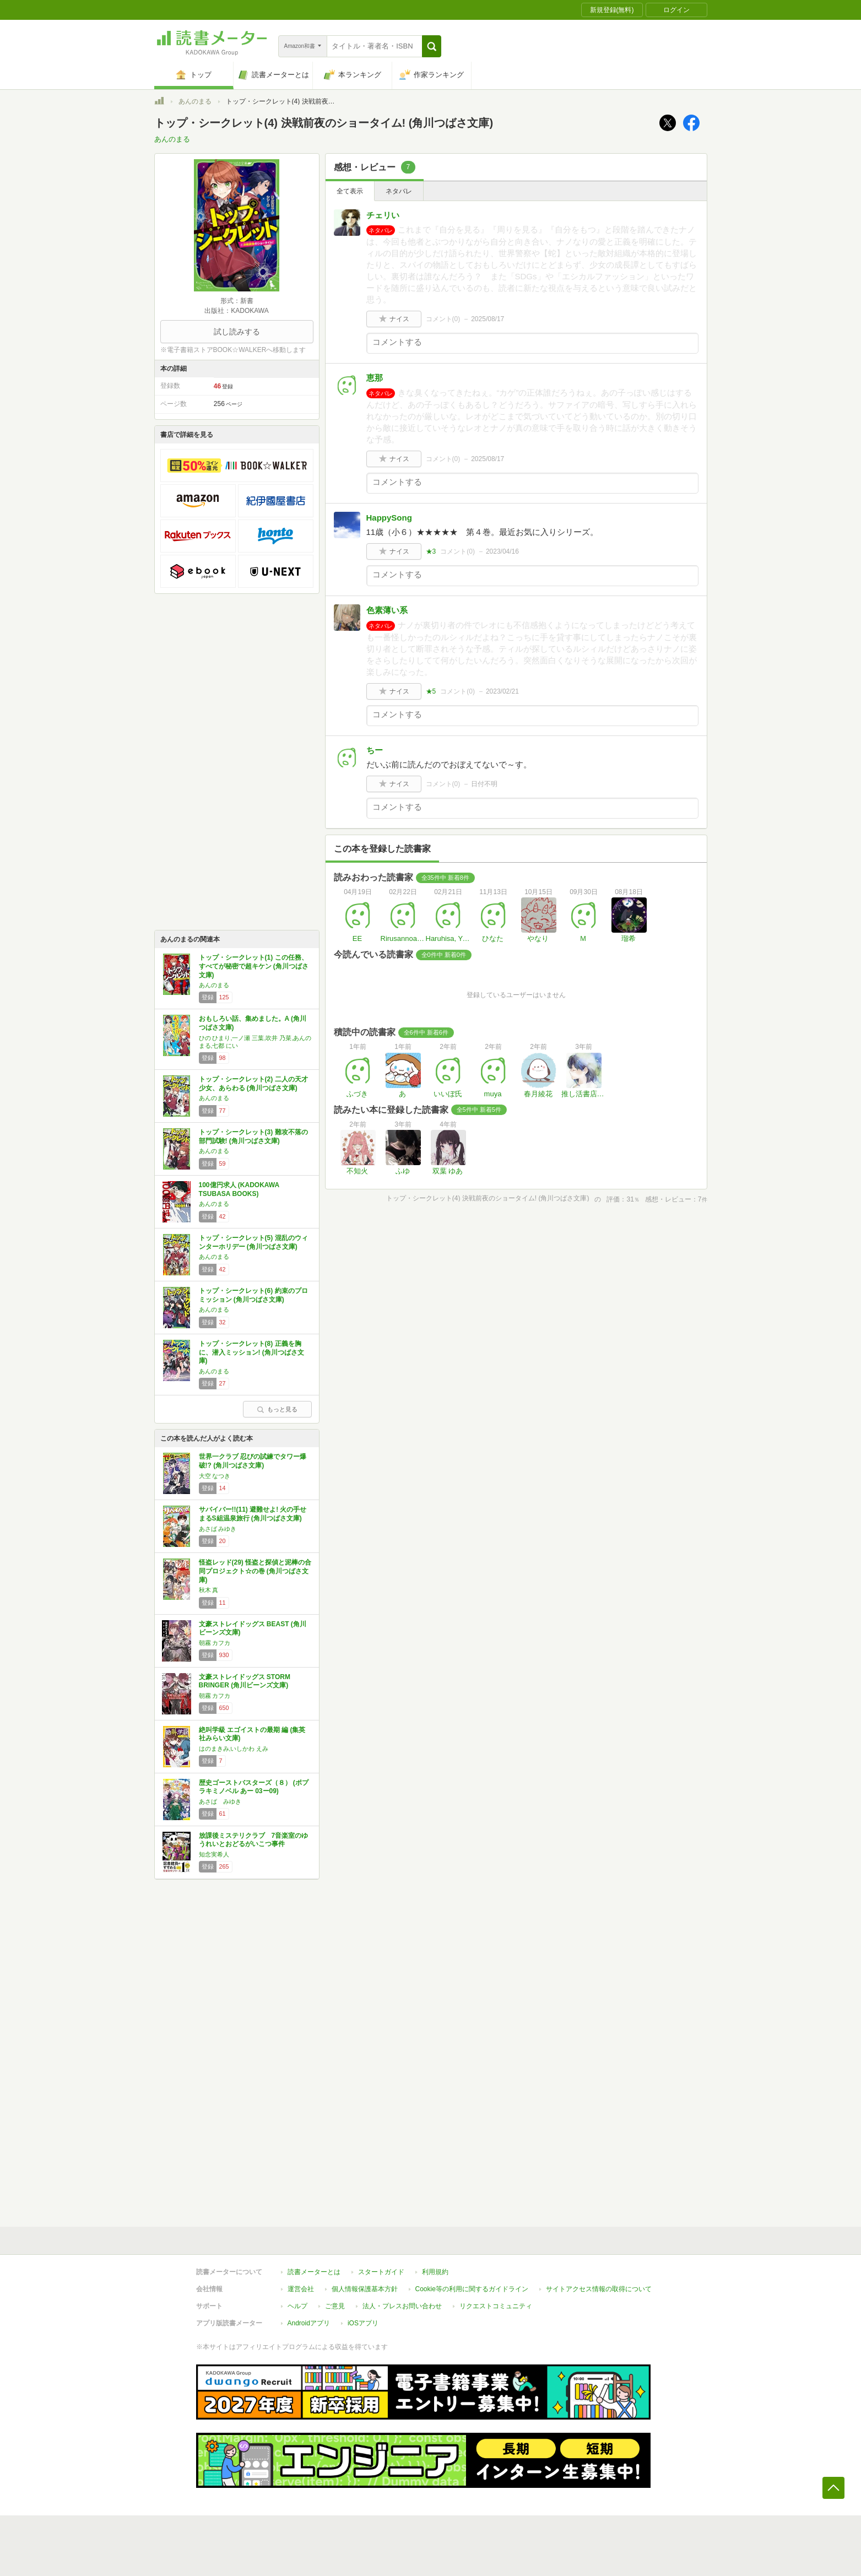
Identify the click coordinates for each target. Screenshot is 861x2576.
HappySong (389, 517)
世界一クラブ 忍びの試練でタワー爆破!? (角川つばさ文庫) (252, 1461)
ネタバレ (399, 191)
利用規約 (435, 2272)
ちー (374, 750)
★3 (431, 551)
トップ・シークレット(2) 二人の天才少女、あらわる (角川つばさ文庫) (253, 1083)
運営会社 (301, 2289)
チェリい (382, 215)
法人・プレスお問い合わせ (402, 2306)
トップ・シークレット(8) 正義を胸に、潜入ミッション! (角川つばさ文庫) (251, 1352)
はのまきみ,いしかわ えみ (234, 1748)
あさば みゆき (218, 1528)
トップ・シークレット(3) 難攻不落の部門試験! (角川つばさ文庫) (253, 1136)
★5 (431, 691)
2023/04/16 (502, 551)
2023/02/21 (502, 691)
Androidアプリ (309, 2323)
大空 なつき (215, 1476)
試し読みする (237, 331)
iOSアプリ (363, 2323)
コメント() (443, 319)
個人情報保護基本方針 (365, 2289)
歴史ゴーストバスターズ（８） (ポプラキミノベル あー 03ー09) (253, 1787)
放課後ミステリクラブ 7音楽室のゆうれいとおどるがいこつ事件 (253, 1840)
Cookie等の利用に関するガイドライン (471, 2289)
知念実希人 (214, 1854)
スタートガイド (381, 2272)
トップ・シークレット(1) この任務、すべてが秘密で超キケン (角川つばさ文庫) (253, 966)
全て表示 (350, 191)
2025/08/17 (487, 319)
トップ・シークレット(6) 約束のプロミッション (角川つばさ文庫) (253, 1295)
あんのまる (195, 101)
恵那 (374, 377)
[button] (431, 46)
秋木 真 (209, 1590)
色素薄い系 (387, 610)
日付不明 (484, 784)
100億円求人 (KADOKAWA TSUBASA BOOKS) (239, 1189)
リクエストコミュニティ (495, 2306)
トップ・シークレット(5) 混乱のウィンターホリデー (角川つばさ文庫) (253, 1242)
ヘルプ (297, 2306)
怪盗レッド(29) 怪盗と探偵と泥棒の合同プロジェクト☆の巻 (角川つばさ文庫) (255, 1570)
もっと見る (277, 1409)
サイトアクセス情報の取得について (599, 2289)
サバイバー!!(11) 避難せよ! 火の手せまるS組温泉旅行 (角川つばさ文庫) (253, 1514)
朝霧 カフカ (215, 1642)
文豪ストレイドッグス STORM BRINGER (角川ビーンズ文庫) (244, 1681)
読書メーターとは (314, 2272)
